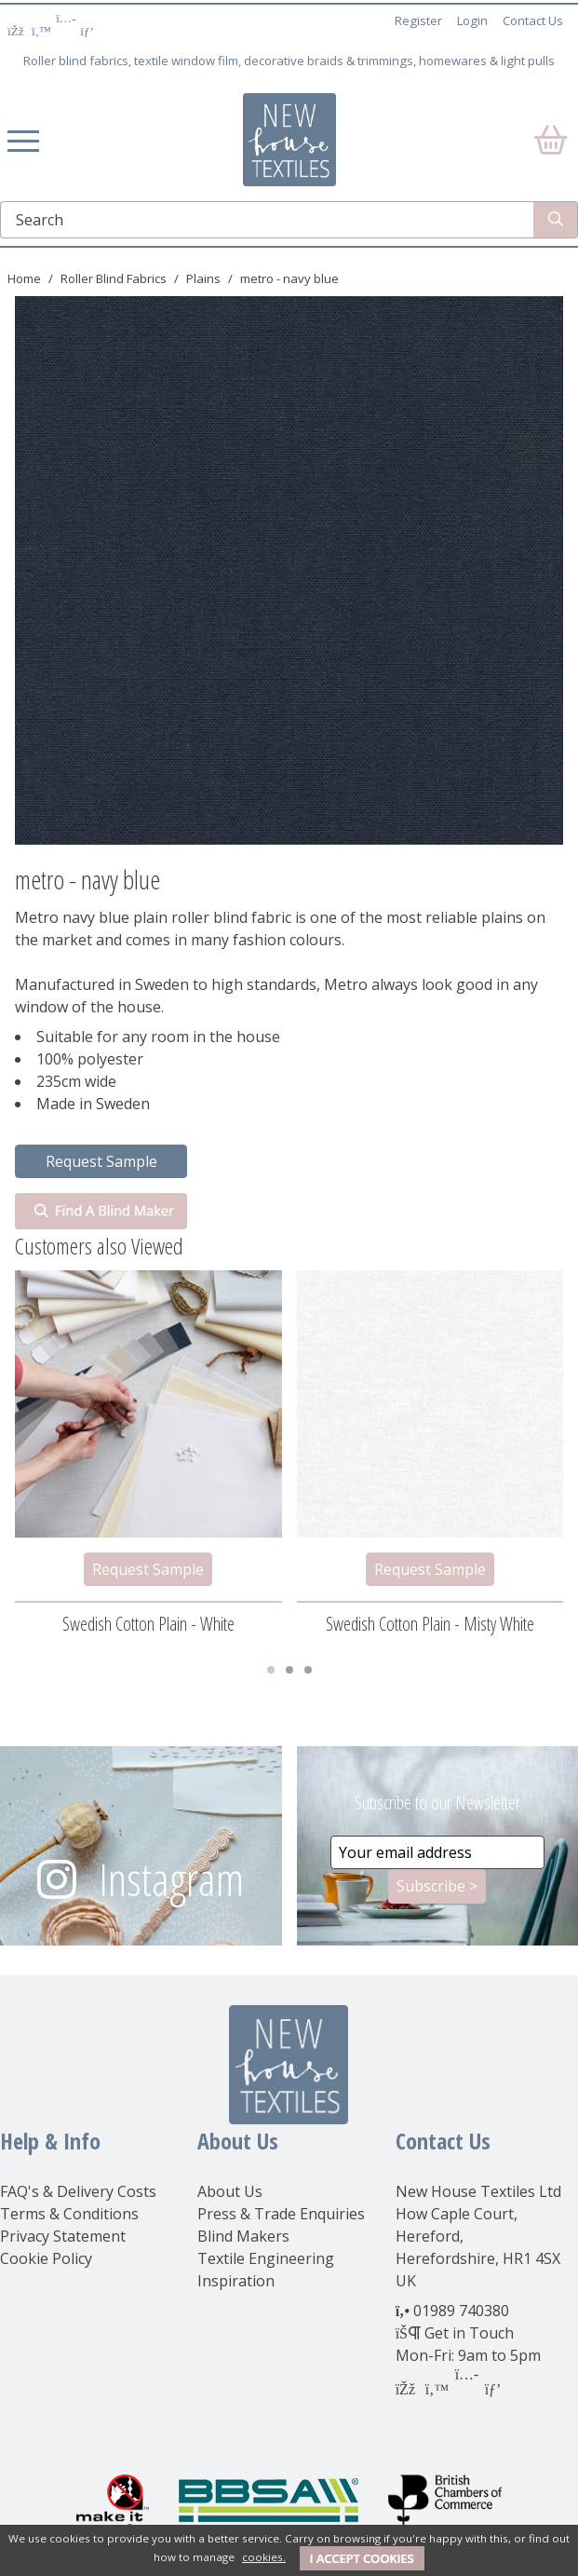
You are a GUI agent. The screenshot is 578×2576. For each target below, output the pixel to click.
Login (472, 20)
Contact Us (533, 20)
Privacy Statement (63, 2236)
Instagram (171, 1879)
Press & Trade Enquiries (281, 2213)
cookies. (264, 2557)
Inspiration (236, 2281)
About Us (229, 2191)
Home (24, 278)
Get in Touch (469, 2333)
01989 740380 (461, 2310)
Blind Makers (243, 2236)
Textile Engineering (265, 2258)
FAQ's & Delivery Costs (78, 2191)
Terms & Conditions (69, 2213)
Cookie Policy (46, 2258)
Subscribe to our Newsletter (437, 1802)
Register (418, 20)
